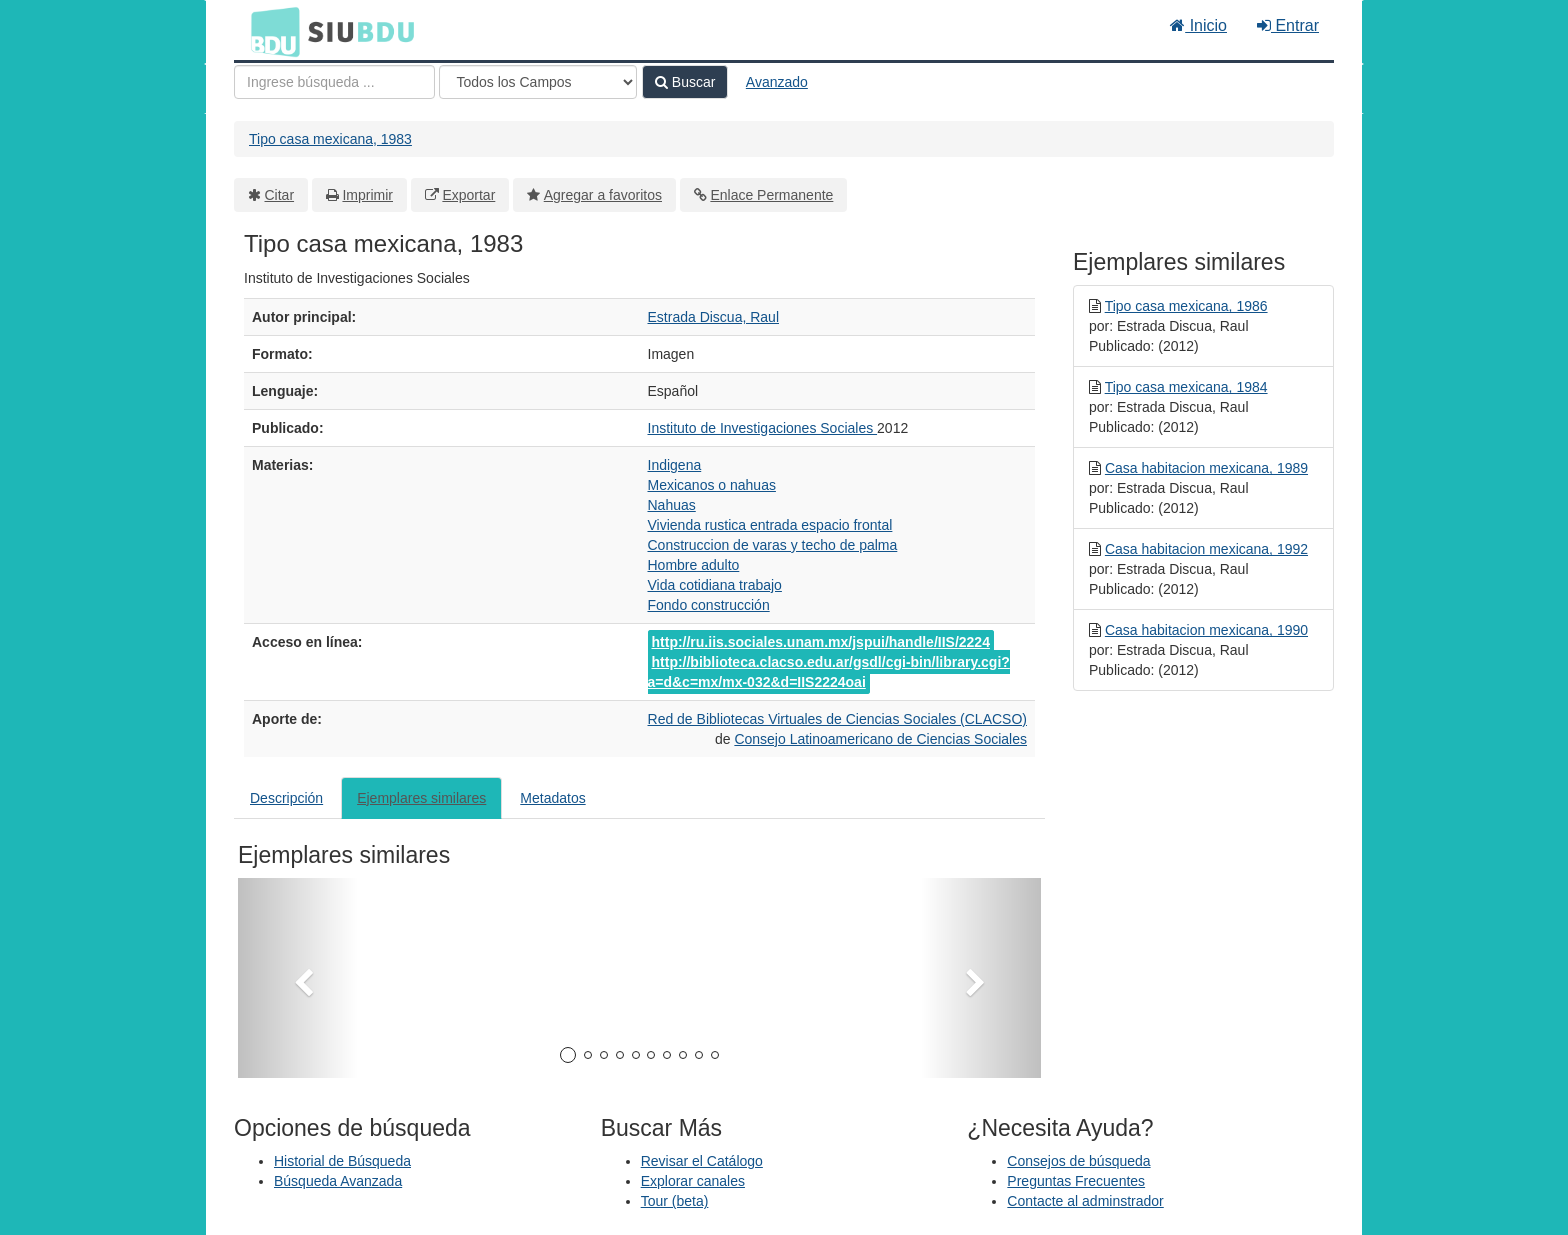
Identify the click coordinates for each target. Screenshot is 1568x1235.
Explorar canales (693, 1181)
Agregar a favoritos (603, 195)
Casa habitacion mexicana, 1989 (1206, 468)
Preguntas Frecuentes (1076, 1181)
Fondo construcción (709, 605)
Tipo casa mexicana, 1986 (1186, 306)
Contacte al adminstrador (1085, 1201)
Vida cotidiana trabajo (715, 585)
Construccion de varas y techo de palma (773, 545)
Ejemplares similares (421, 798)
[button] (298, 978)
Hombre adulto (694, 565)
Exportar (468, 195)
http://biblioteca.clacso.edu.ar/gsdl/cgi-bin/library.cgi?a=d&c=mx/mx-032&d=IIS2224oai (829, 672)
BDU (270, 31)
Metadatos (552, 798)
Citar (280, 195)
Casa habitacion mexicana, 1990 (1206, 630)
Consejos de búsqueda (1078, 1161)
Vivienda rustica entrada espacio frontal (770, 525)
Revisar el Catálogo (702, 1161)
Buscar (685, 82)
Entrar (1288, 25)
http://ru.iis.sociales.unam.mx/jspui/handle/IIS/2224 (821, 642)
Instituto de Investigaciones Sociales (763, 428)
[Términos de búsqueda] (334, 82)
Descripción (286, 798)
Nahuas (672, 505)
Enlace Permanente (771, 195)
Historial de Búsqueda (342, 1161)
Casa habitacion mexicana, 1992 (1206, 549)
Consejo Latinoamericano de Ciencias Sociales (880, 739)
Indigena (675, 465)
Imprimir (367, 195)
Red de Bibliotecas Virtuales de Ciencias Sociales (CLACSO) (837, 719)
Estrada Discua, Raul (714, 317)
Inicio (1198, 25)
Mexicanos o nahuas (712, 485)
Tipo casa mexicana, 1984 (1186, 387)
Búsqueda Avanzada (338, 1181)
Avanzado (777, 82)
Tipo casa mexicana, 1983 (330, 139)
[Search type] (538, 82)
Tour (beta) (675, 1201)
